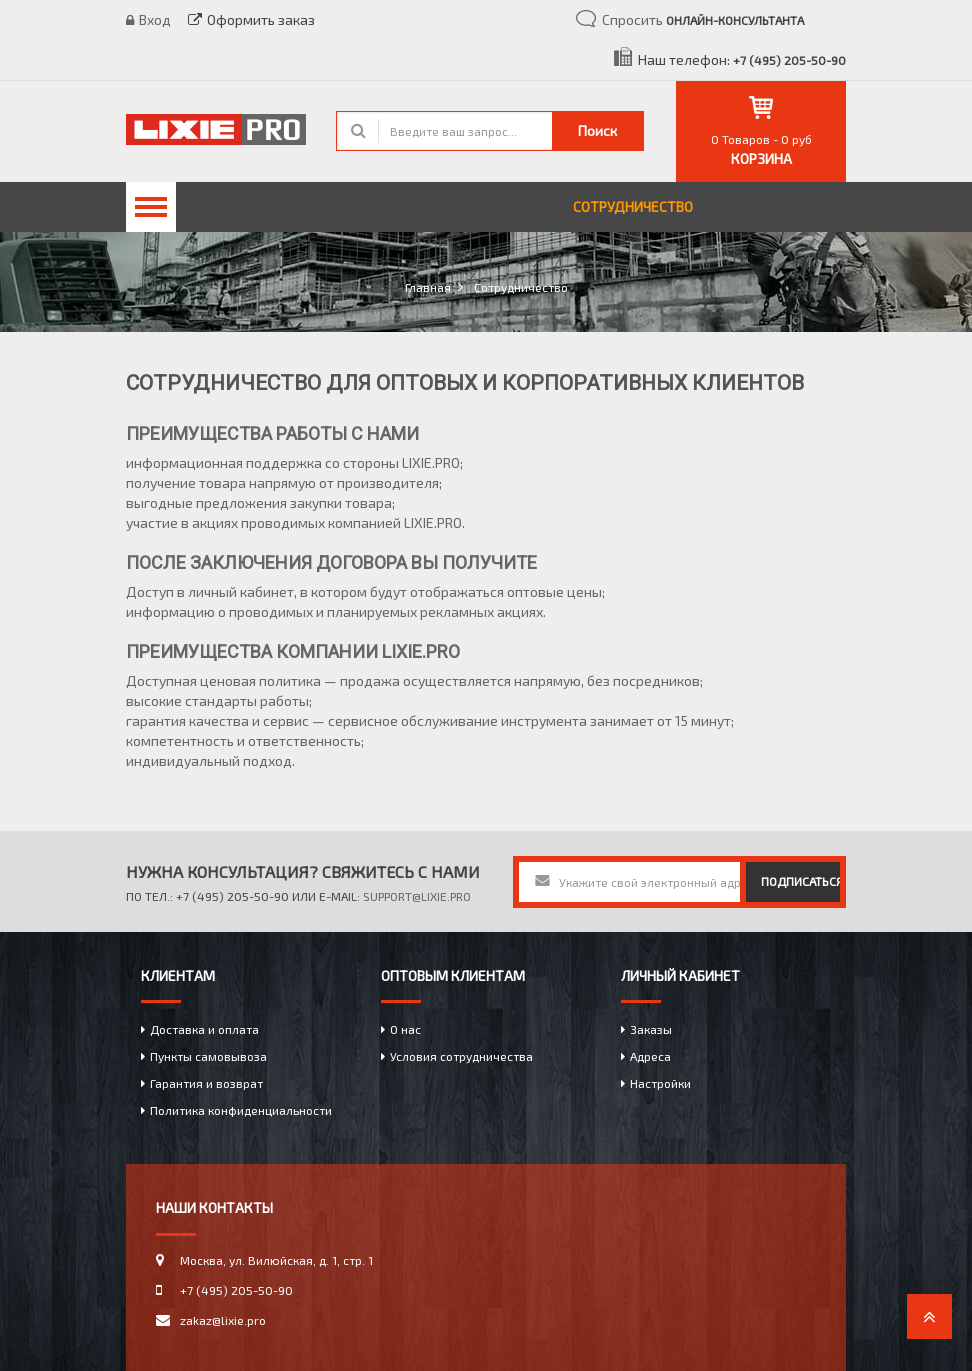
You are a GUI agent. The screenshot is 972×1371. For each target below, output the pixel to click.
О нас (405, 1029)
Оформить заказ (251, 19)
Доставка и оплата (204, 1029)
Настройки (660, 1083)
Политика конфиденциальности (241, 1110)
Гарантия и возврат (206, 1083)
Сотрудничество (633, 206)
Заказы (651, 1029)
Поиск (597, 130)
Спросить (703, 19)
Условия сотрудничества (461, 1056)
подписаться (800, 881)
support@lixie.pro (417, 896)
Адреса (650, 1056)
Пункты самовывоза (208, 1056)
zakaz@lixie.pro (223, 1320)
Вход (148, 19)
